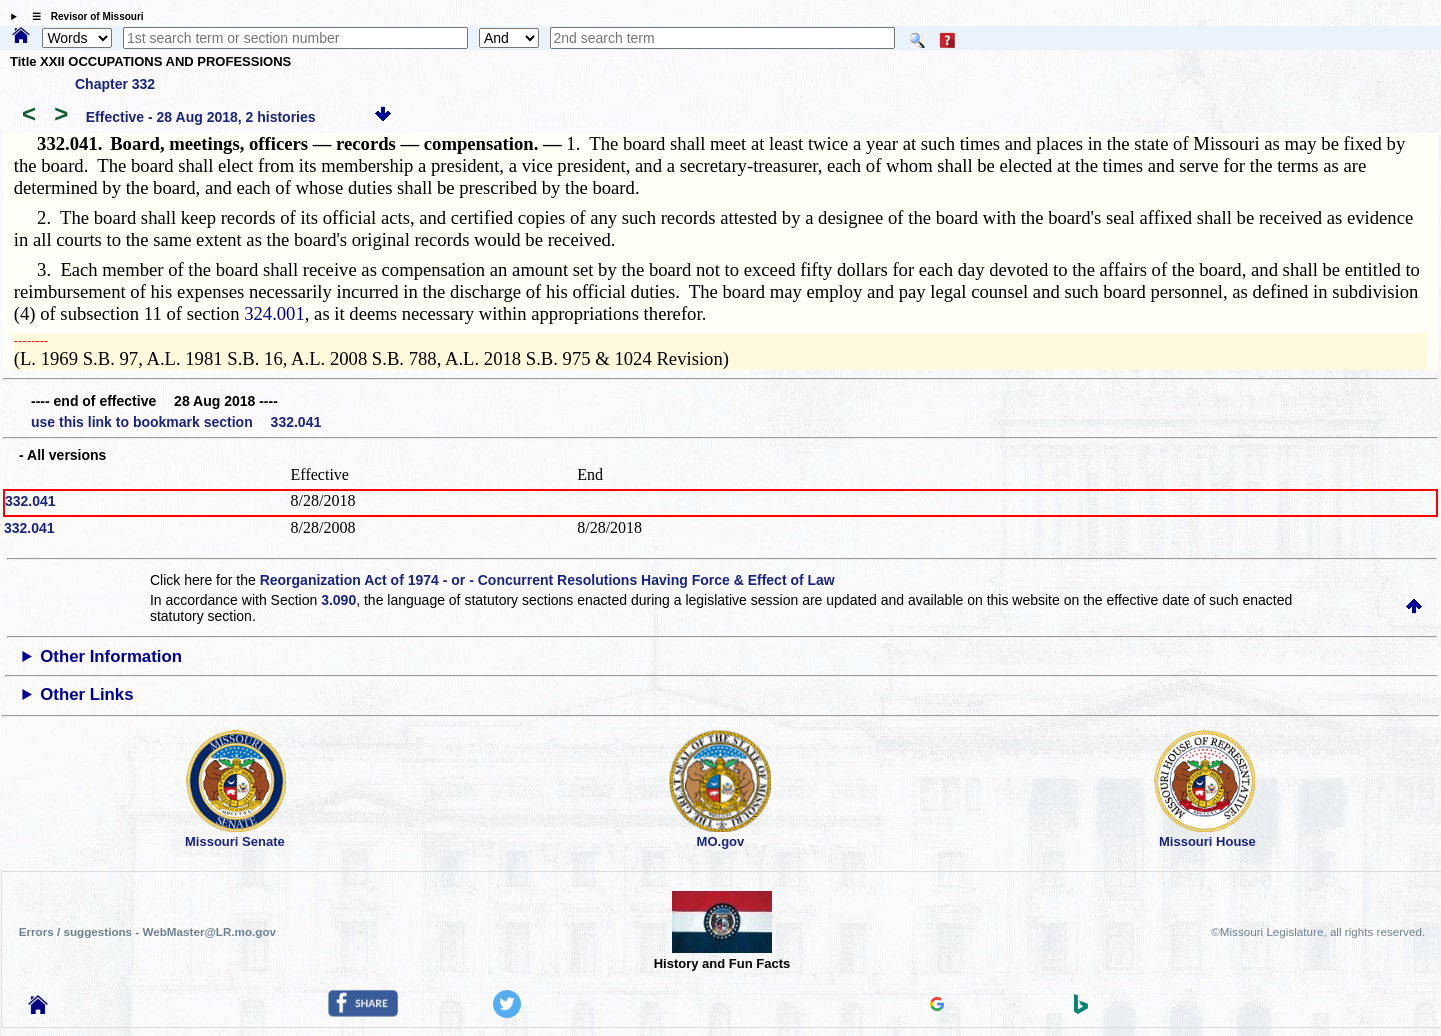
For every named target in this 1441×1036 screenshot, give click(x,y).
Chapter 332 (115, 84)
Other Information (111, 656)
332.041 (30, 501)
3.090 (338, 600)
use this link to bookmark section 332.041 (176, 422)
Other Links (86, 694)
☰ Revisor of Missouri (83, 16)
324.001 (274, 313)
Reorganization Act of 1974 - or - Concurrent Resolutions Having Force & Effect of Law (547, 580)
